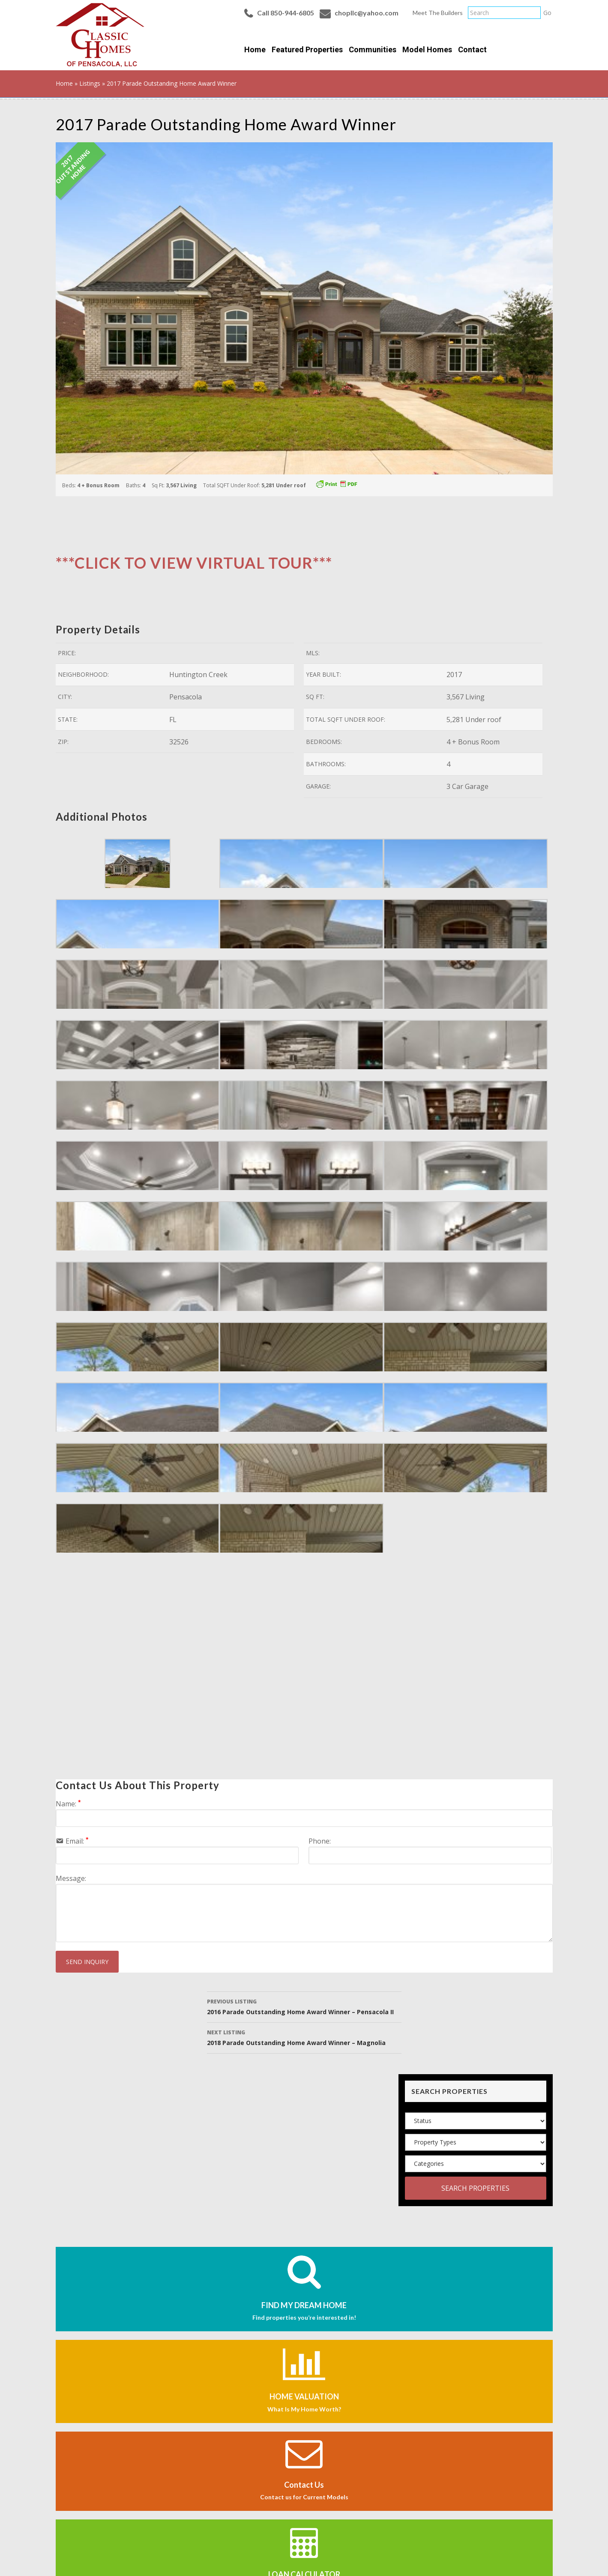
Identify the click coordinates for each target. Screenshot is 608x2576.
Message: (71, 1878)
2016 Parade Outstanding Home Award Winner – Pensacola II (304, 2006)
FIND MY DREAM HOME (304, 2305)
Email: (77, 1841)
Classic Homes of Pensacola (100, 35)
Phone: (319, 1841)
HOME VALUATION (304, 2396)
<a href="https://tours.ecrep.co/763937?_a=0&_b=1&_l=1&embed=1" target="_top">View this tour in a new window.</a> (193, 1673)
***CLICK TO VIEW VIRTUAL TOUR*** (194, 562)
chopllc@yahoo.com (366, 13)
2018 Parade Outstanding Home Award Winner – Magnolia (304, 2037)
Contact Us (304, 2484)
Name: (68, 1803)
